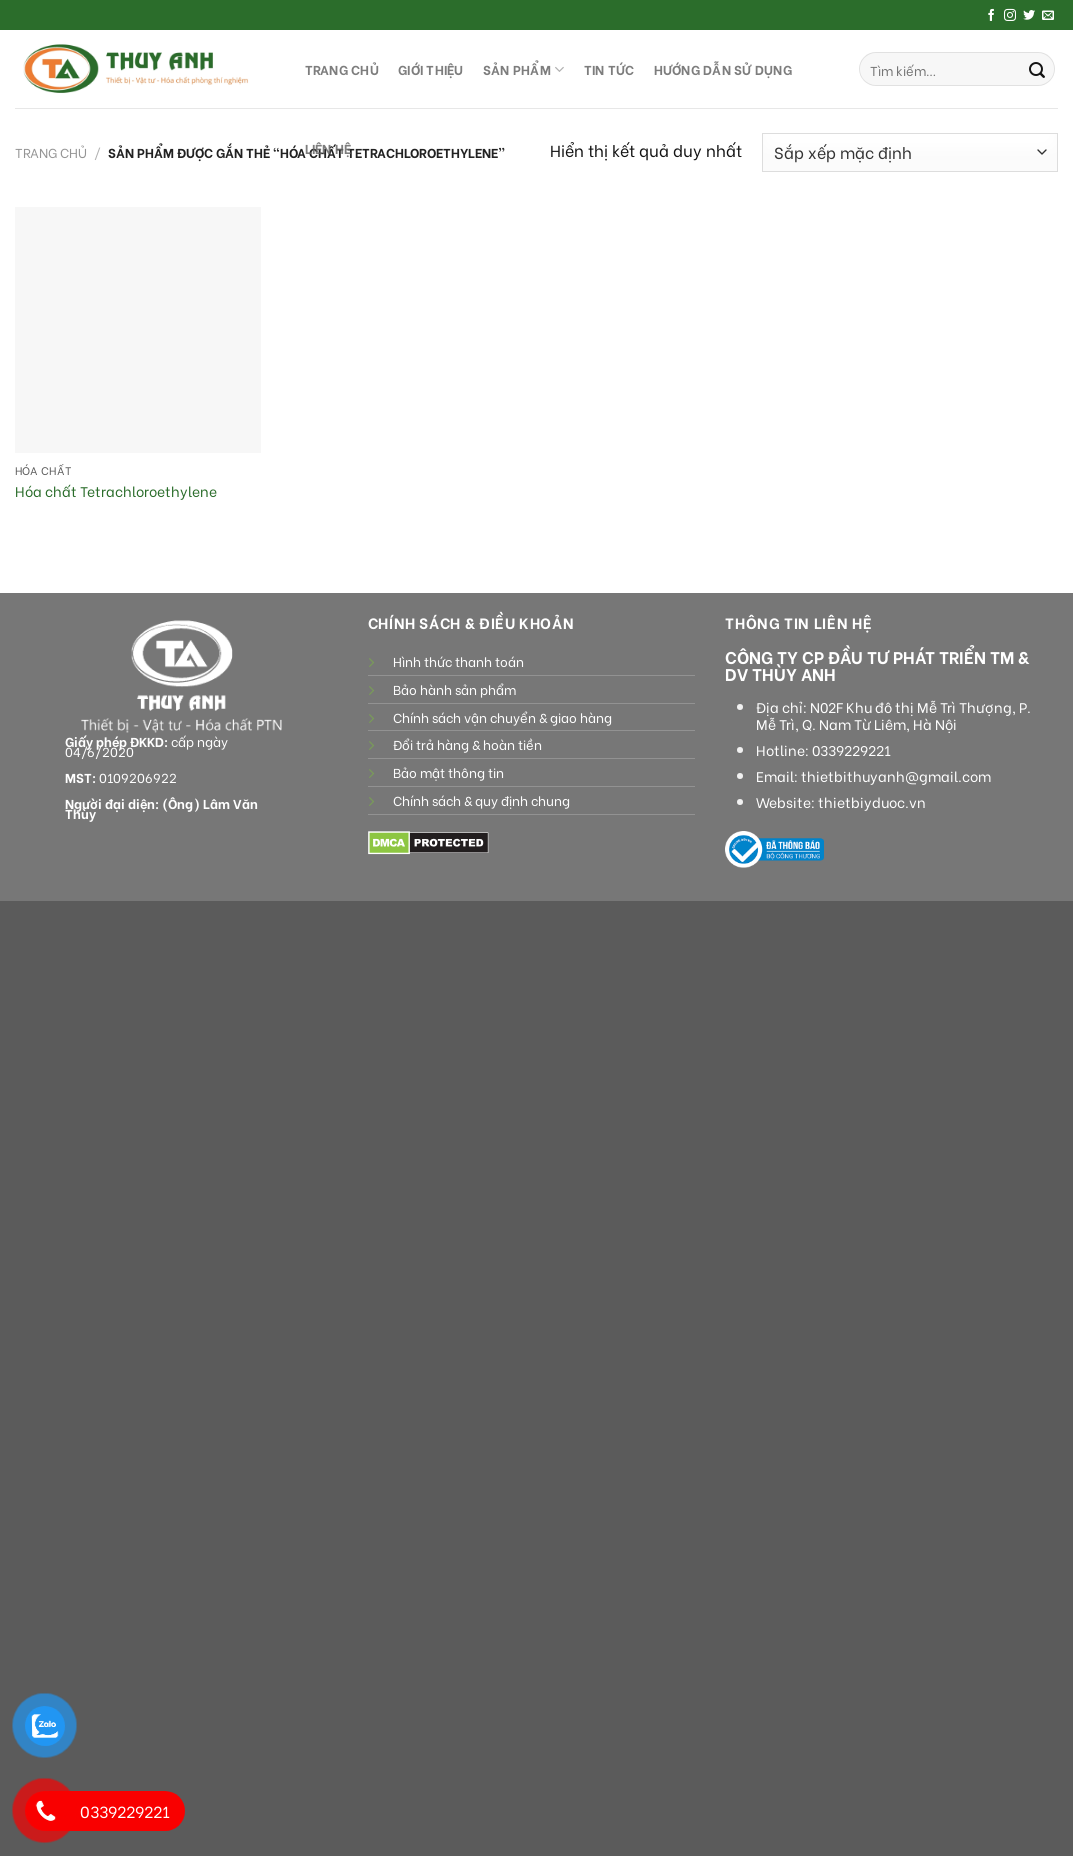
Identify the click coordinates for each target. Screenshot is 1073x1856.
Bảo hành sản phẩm (454, 689)
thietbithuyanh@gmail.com (896, 776)
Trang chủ (51, 152)
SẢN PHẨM (524, 69)
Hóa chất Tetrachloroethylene (116, 491)
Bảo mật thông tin (448, 772)
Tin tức (609, 69)
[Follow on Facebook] (991, 16)
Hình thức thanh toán (458, 661)
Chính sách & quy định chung (481, 800)
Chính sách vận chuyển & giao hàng (502, 717)
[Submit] (1037, 69)
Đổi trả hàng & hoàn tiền (467, 744)
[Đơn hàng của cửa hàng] (910, 152)
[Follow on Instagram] (1010, 16)
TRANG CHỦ (342, 69)
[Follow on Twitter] (1029, 16)
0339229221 (851, 750)
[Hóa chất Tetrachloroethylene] (138, 330)
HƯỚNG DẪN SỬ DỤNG (723, 69)
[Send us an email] (1048, 16)
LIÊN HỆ (328, 148)
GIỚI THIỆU (431, 69)
